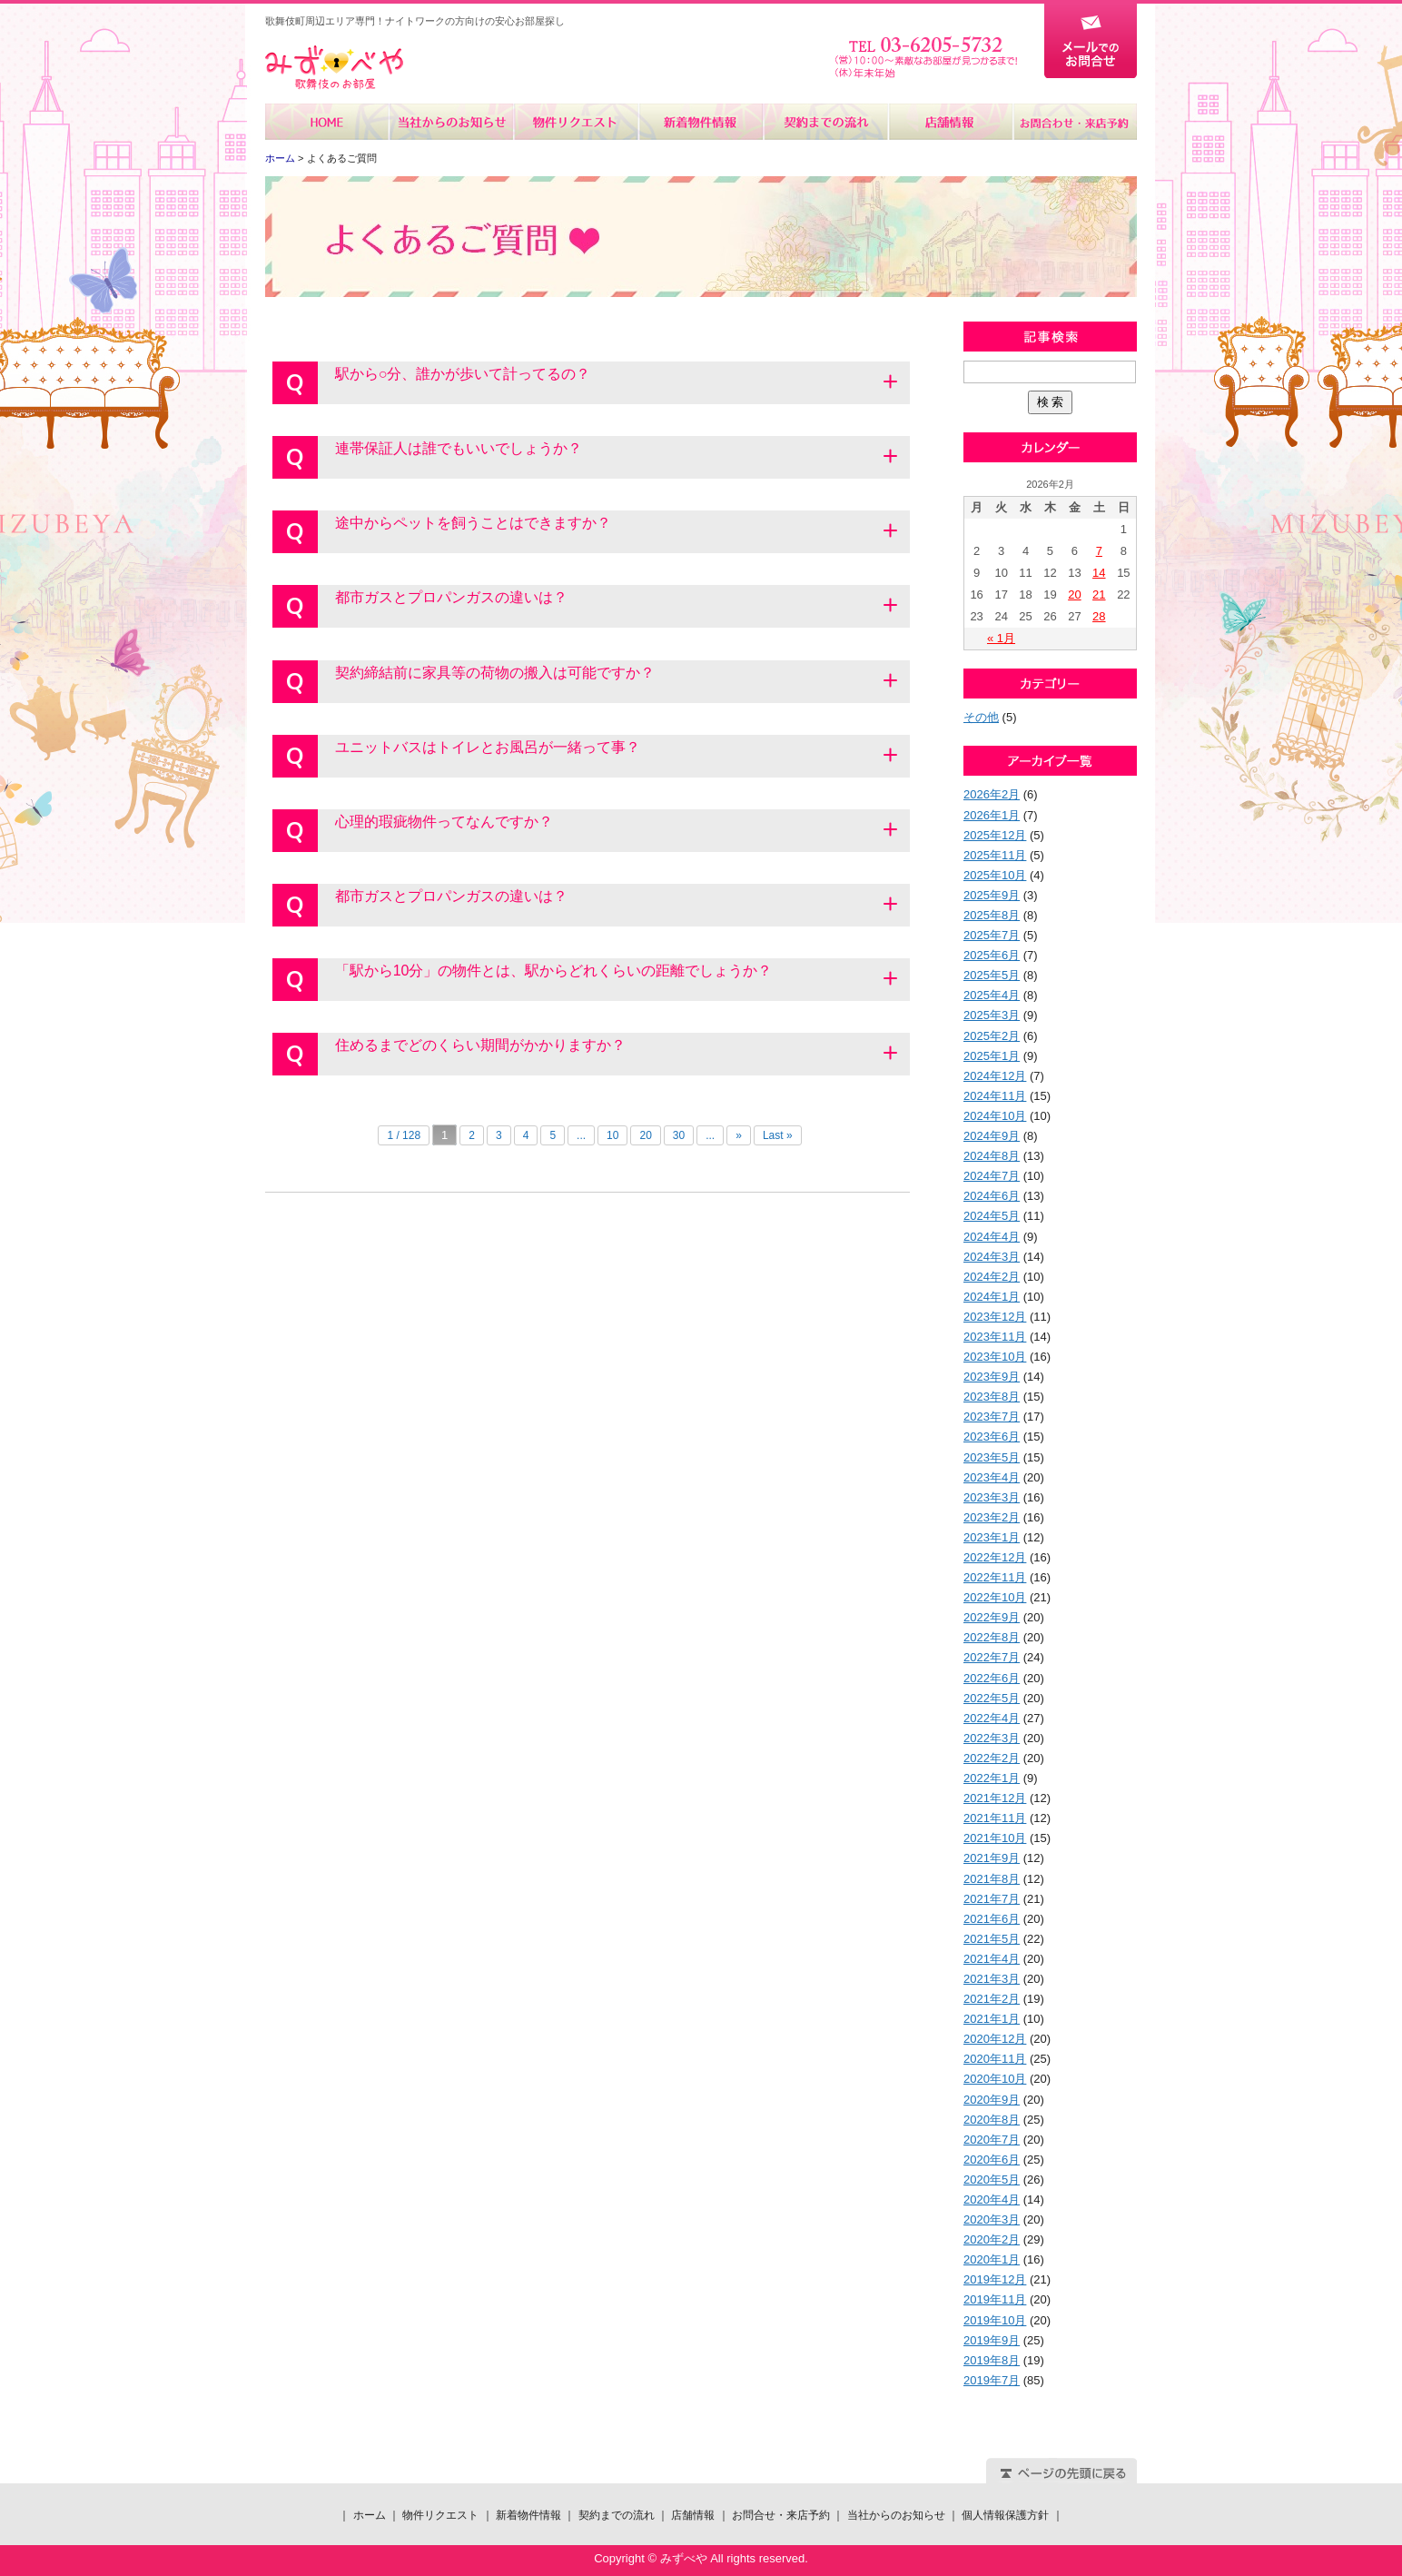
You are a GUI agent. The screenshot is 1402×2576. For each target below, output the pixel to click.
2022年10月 (994, 1597)
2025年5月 (991, 975)
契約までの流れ (825, 122)
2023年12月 (994, 1316)
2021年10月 (994, 1838)
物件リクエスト (576, 122)
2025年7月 (991, 935)
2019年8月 (991, 2360)
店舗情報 (949, 122)
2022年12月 (994, 1557)
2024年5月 (991, 1216)
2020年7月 (991, 2139)
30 (679, 1135)
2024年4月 (991, 1236)
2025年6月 (991, 955)
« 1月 (1001, 638)
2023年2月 (991, 1517)
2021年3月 (991, 1979)
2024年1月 (991, 1296)
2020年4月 (991, 2199)
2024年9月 (991, 1136)
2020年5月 (991, 2179)
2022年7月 (991, 1657)
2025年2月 (991, 1036)
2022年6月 (991, 1678)
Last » (778, 1135)
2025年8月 (991, 915)
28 (1098, 616)
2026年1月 (991, 815)
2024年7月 (991, 1176)
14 (1098, 573)
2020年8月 (991, 2119)
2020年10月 (994, 2079)
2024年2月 (991, 1276)
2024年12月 (994, 1076)
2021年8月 (991, 1879)
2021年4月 (991, 1959)
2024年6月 (991, 1196)
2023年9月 (991, 1376)
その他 (981, 717)
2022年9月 (991, 1617)
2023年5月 (991, 1457)
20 (645, 1135)
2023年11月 (994, 1336)
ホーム (327, 122)
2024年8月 (991, 1156)
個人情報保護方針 (1005, 2515)
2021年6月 (991, 1919)
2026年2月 (991, 794)
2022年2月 (991, 1758)
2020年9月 (991, 2099)
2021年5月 (991, 1939)
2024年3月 (991, 1256)
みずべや (334, 68)
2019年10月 (994, 2320)
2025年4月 (991, 995)
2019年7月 (991, 2380)
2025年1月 (991, 1056)
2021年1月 (991, 2019)
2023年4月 (991, 1477)
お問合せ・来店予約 (1074, 122)
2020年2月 (991, 2239)
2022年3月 (991, 1738)
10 (612, 1135)
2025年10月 (994, 875)
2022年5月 (991, 1698)
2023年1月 (991, 1537)
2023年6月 (991, 1436)
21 (1098, 594)
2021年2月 (991, 1999)
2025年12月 (994, 835)
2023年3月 (991, 1497)
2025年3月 (991, 1015)
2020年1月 (991, 2259)
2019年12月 (994, 2279)
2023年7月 (991, 1416)
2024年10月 (994, 1116)
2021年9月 (991, 1858)
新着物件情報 (700, 122)
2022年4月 (991, 1718)
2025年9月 (991, 895)
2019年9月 (991, 2340)
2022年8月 (991, 1637)
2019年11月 (994, 2299)
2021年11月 (994, 1818)
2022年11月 (994, 1577)
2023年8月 (991, 1396)
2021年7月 (991, 1899)
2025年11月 (994, 855)
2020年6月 (991, 2159)
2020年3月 (991, 2219)
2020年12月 (994, 2039)
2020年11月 (994, 2059)
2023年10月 (994, 1356)
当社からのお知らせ (452, 122)
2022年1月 (991, 1778)
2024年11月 (994, 1096)
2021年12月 (994, 1798)
